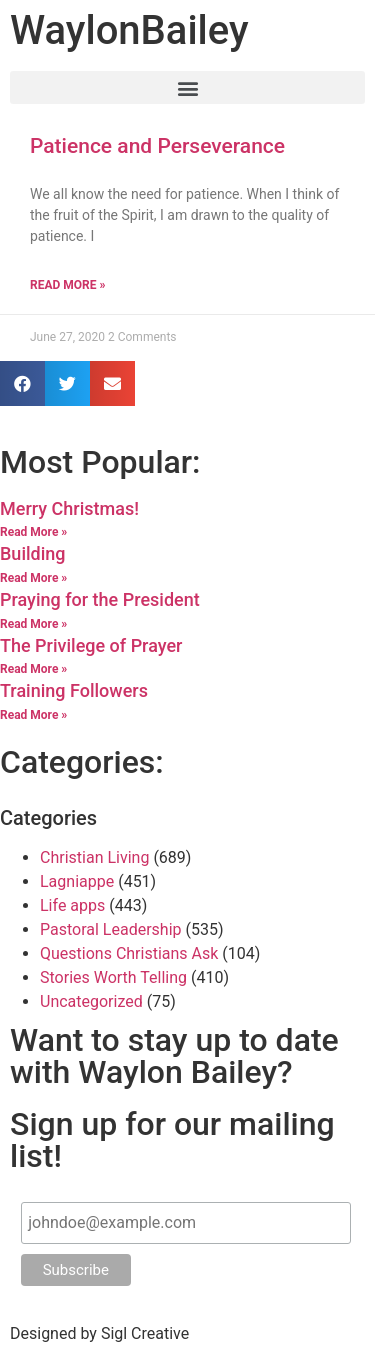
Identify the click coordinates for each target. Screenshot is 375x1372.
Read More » (67, 285)
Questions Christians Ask (129, 953)
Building (33, 553)
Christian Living (94, 857)
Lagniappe (77, 881)
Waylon (129, 30)
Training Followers (74, 690)
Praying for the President (100, 599)
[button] (187, 87)
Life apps (72, 905)
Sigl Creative (145, 1333)
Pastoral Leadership (111, 929)
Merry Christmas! (69, 508)
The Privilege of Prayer (91, 645)
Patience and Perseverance (157, 146)
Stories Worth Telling (113, 977)
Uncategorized (91, 1001)
